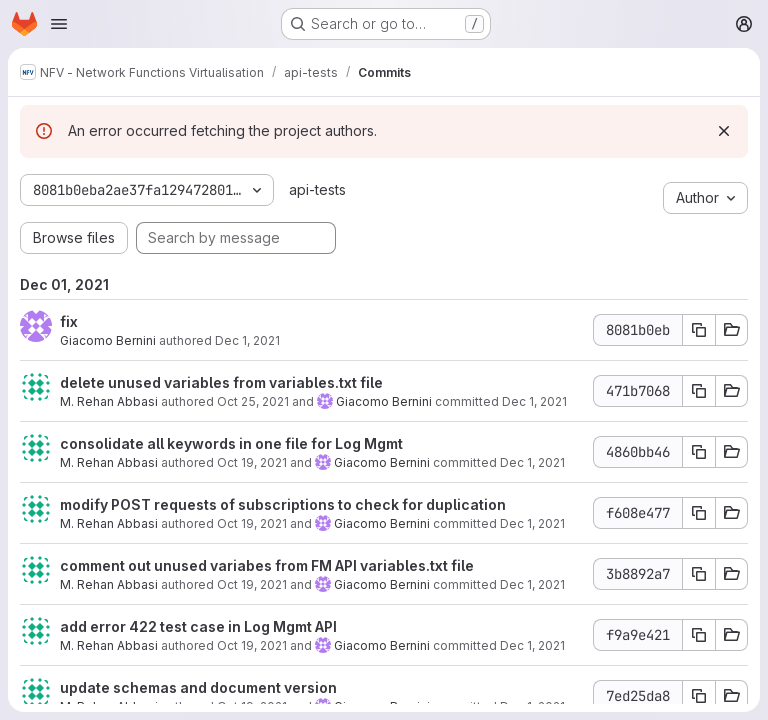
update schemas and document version (198, 687)
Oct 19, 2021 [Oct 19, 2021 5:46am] (252, 645)
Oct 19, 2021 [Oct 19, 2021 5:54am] (252, 584)
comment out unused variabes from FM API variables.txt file (267, 565)
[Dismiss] (724, 131)
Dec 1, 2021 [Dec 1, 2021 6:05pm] (247, 340)
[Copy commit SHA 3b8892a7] (699, 574)
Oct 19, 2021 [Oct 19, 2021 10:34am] (252, 523)
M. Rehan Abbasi (109, 401)
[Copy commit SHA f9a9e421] (699, 635)
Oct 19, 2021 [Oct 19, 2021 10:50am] (252, 462)
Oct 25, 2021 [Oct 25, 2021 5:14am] (253, 401)
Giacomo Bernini (108, 340)
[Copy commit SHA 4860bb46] (699, 452)
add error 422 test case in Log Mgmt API (198, 626)
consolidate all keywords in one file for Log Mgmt (231, 443)
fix (69, 321)
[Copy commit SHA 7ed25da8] (699, 696)
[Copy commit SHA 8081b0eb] (699, 330)
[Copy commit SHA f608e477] (699, 513)
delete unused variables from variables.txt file (221, 382)
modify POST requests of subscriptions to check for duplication (283, 504)
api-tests (317, 189)
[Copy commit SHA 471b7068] (699, 391)
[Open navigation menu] (59, 24)
